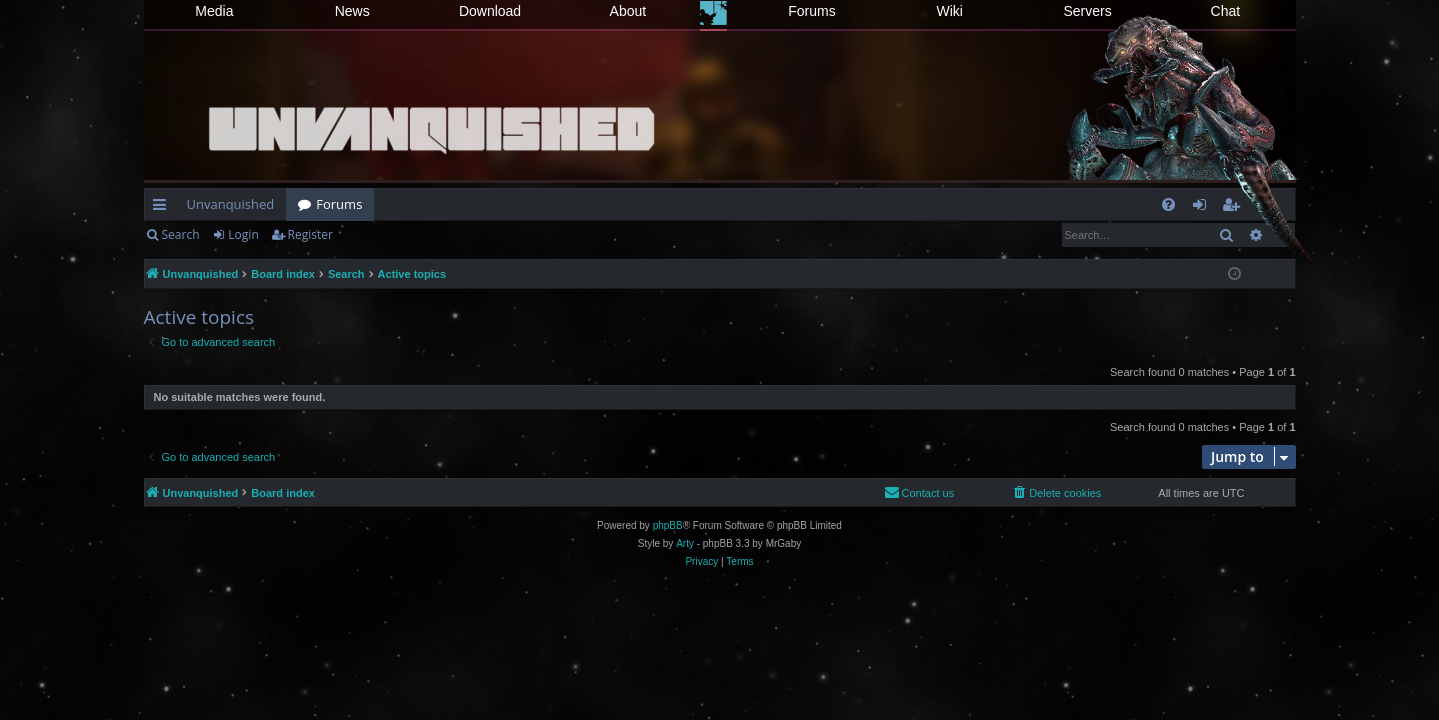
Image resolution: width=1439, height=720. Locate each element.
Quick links (163, 208)
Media (214, 11)
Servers (1087, 11)
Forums (811, 11)
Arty (685, 543)
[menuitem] (1168, 204)
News (352, 11)
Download (490, 11)
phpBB (668, 525)
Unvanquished (231, 204)
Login (243, 234)
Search (181, 234)
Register (310, 234)
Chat (1226, 11)
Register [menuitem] (1234, 208)
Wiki (950, 11)
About (628, 11)
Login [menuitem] (1203, 208)
